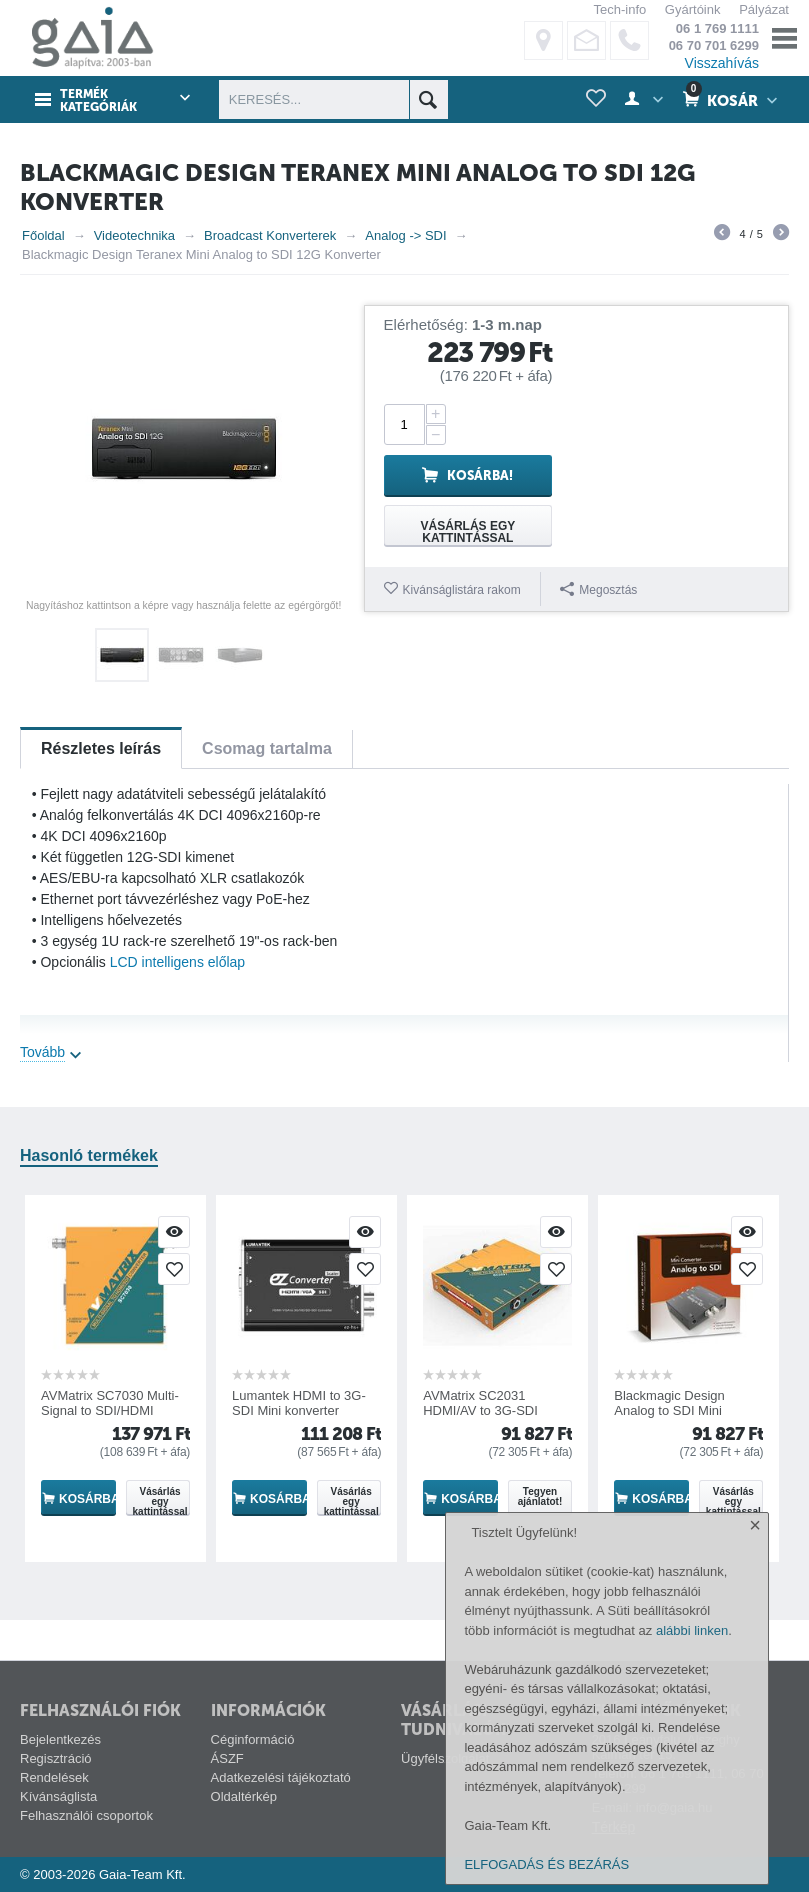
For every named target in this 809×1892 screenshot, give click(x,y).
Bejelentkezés (60, 1739)
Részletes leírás (101, 748)
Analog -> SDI (405, 235)
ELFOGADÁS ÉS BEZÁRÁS (546, 1864)
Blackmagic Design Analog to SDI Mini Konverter (669, 1410)
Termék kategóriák (98, 101)
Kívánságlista (58, 1796)
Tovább (42, 1052)
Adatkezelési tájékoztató (281, 1777)
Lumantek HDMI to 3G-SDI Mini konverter (299, 1403)
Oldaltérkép (244, 1796)
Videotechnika (134, 235)
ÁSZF (227, 1758)
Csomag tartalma (267, 748)
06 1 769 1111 (717, 28)
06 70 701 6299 (714, 45)
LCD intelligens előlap (177, 962)
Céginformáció (253, 1739)
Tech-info (619, 9)
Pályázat (764, 9)
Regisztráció (56, 1758)
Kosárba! (480, 475)
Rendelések (54, 1777)
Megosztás (598, 589)
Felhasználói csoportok (86, 1815)
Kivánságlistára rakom (462, 590)
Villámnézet (174, 1232)
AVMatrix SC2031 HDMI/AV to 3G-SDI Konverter (480, 1410)
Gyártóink (693, 9)
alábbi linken (692, 1630)
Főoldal (43, 235)
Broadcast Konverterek (270, 235)
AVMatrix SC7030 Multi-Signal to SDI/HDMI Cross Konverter (110, 1410)
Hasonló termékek (89, 1155)
